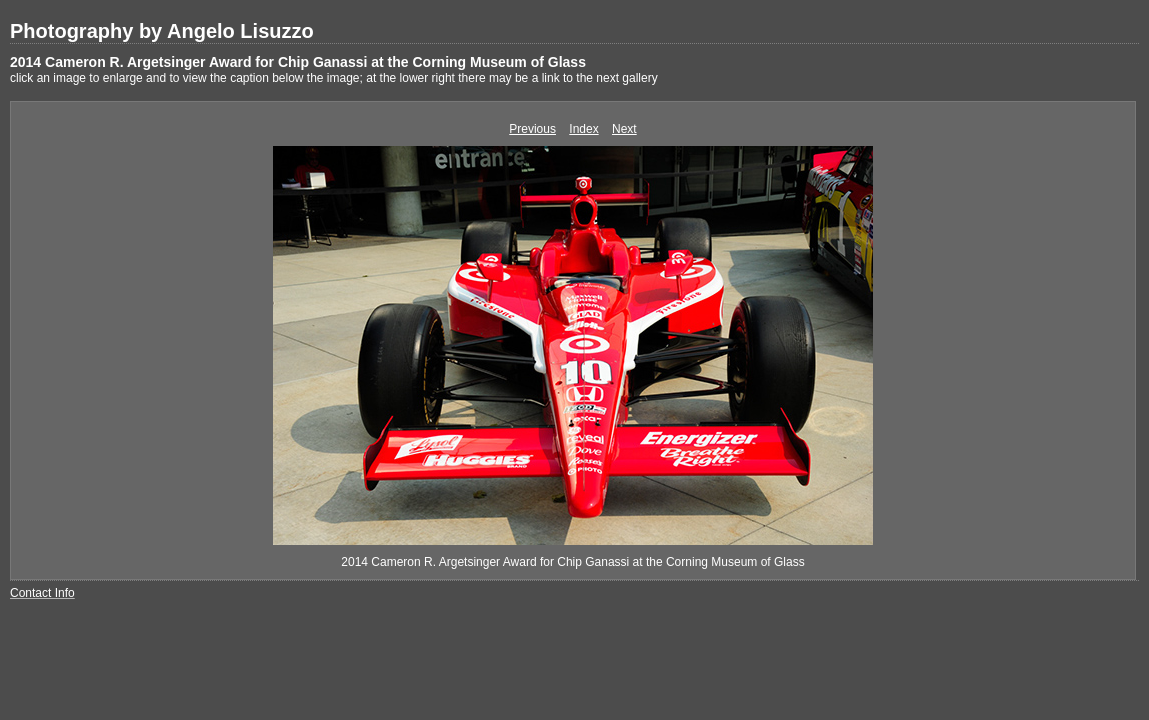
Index (583, 129)
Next (624, 129)
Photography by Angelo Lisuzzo (162, 31)
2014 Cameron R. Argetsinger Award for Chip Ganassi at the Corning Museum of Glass (298, 62)
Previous (532, 129)
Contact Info (42, 593)
